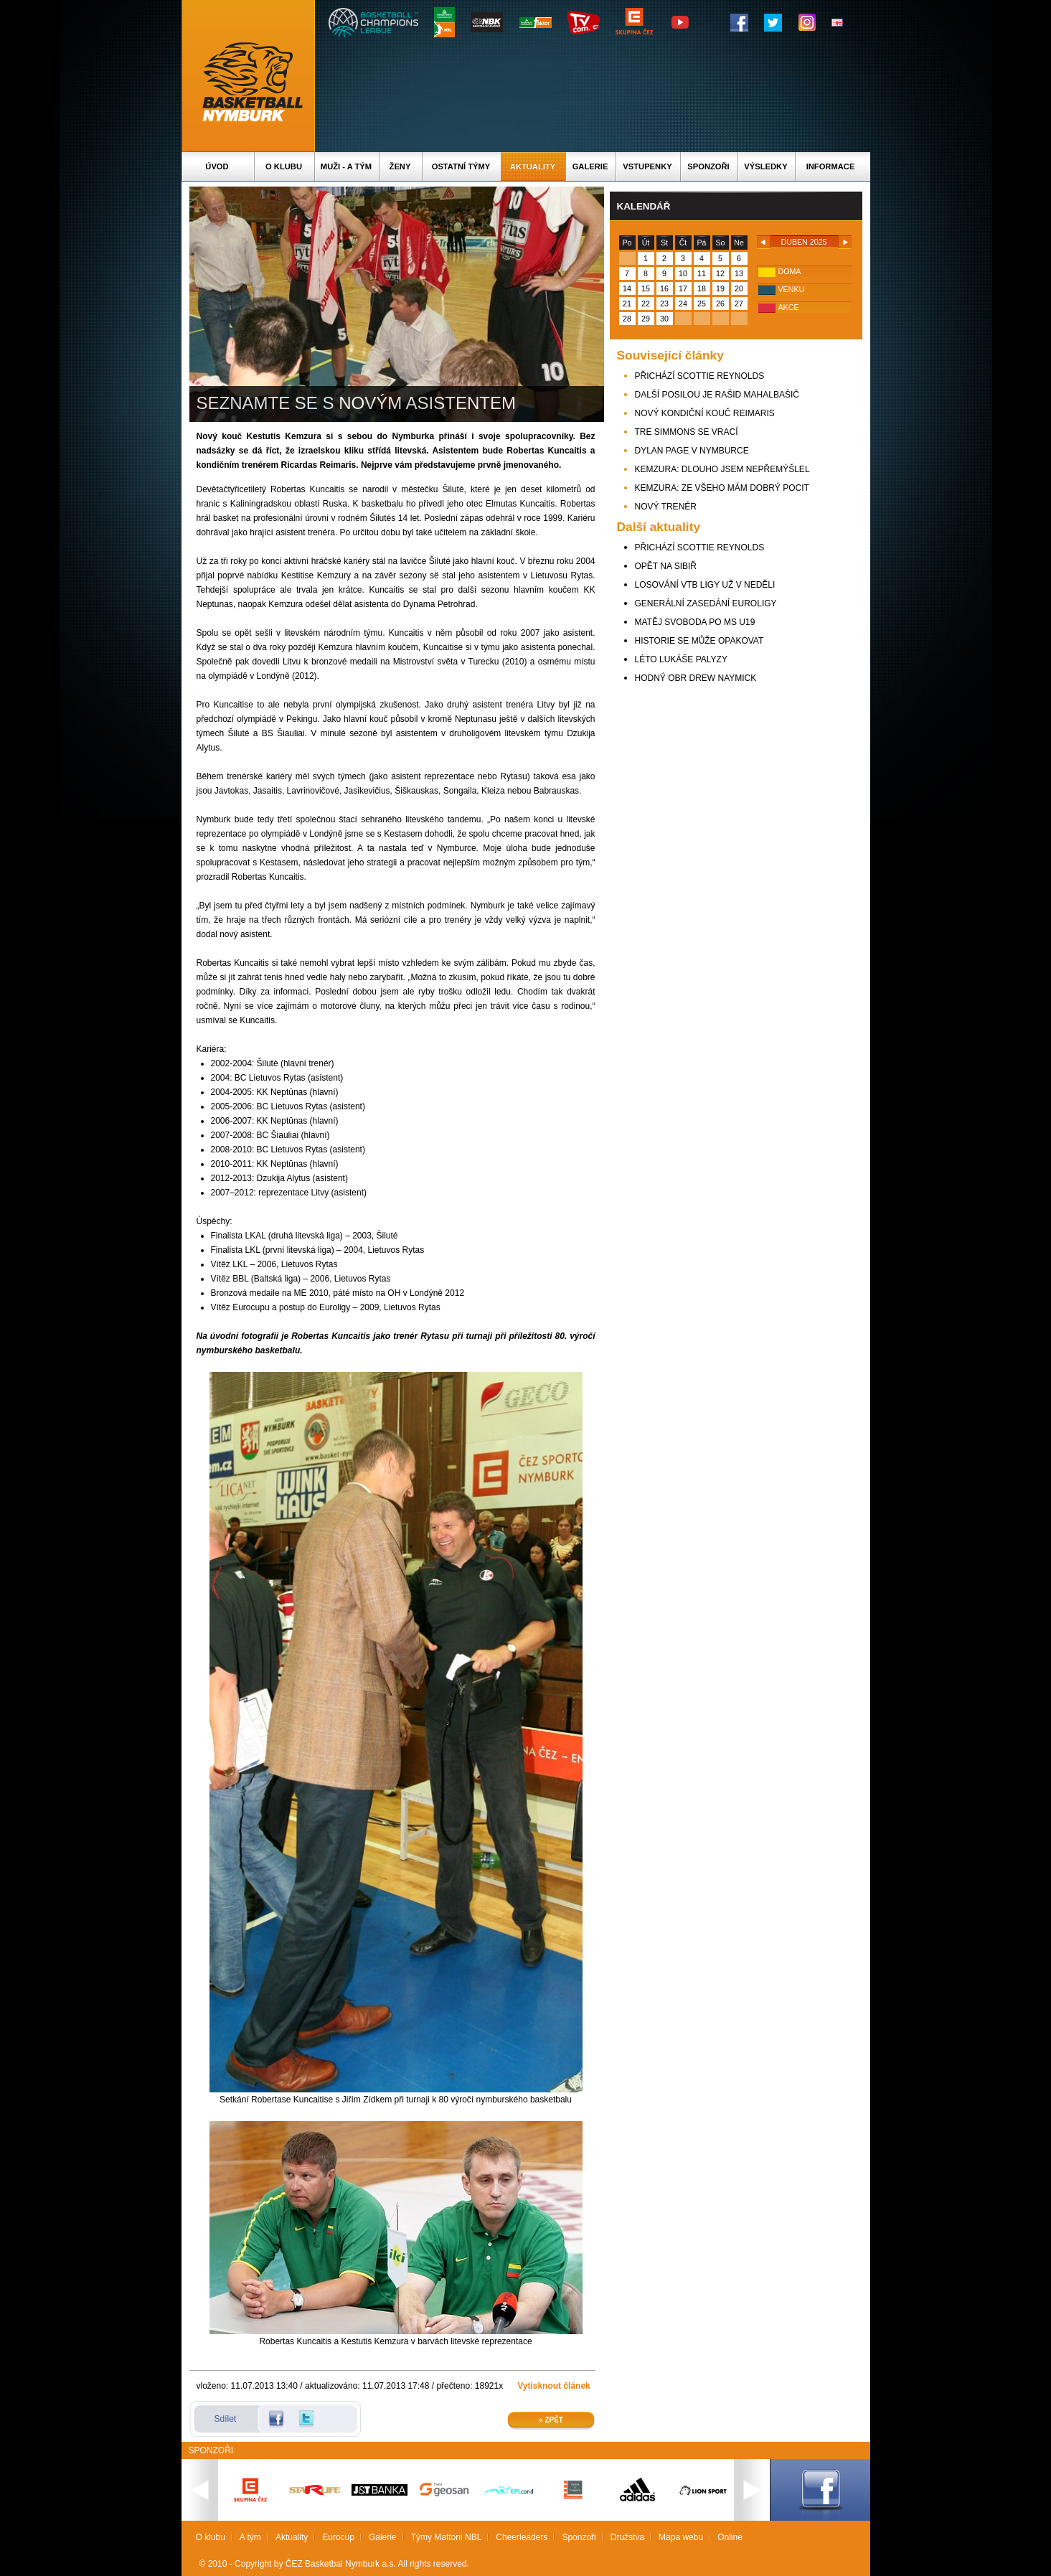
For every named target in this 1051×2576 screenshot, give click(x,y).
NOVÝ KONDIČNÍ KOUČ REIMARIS (705, 413)
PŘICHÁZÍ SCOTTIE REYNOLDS (700, 376)
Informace (830, 166)
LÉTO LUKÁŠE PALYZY (681, 659)
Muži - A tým (346, 166)
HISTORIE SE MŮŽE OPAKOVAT (699, 641)
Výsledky (765, 166)
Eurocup (338, 2537)
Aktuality (532, 166)
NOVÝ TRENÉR (666, 507)
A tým (250, 2537)
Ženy (400, 166)
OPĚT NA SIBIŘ (666, 566)
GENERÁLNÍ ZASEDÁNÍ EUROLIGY (706, 603)
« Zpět (551, 2420)
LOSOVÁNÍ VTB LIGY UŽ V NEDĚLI (705, 585)
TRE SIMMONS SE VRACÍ (686, 432)
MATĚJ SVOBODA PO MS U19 (695, 622)
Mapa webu (681, 2537)
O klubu (283, 166)
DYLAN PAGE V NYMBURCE (692, 451)
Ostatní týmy (461, 166)
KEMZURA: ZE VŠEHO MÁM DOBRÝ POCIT (722, 488)
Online (730, 2537)
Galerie (590, 166)
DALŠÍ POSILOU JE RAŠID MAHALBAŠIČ (717, 395)
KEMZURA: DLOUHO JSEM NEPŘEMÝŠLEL (722, 469)
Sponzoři (708, 166)
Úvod (216, 166)
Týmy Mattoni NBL (446, 2537)
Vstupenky (647, 166)
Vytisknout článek (553, 2386)
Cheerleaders (521, 2537)
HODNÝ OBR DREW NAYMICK (696, 678)
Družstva (627, 2537)
